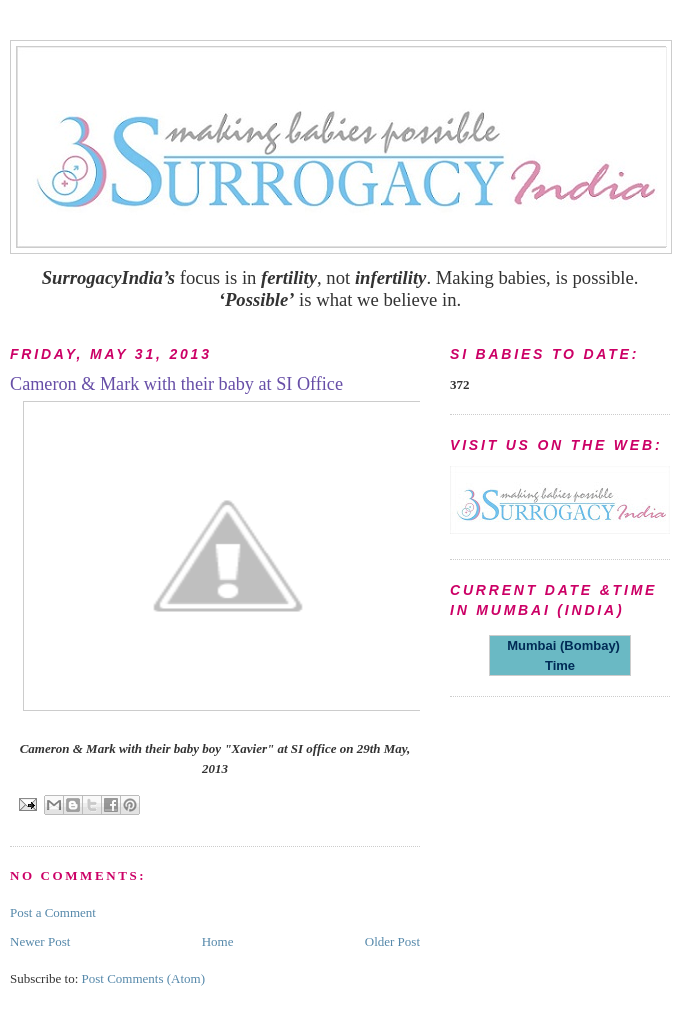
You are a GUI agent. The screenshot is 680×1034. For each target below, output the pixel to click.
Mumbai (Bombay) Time (560, 655)
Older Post (392, 941)
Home (218, 941)
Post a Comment (53, 912)
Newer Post (40, 941)
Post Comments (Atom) (144, 978)
